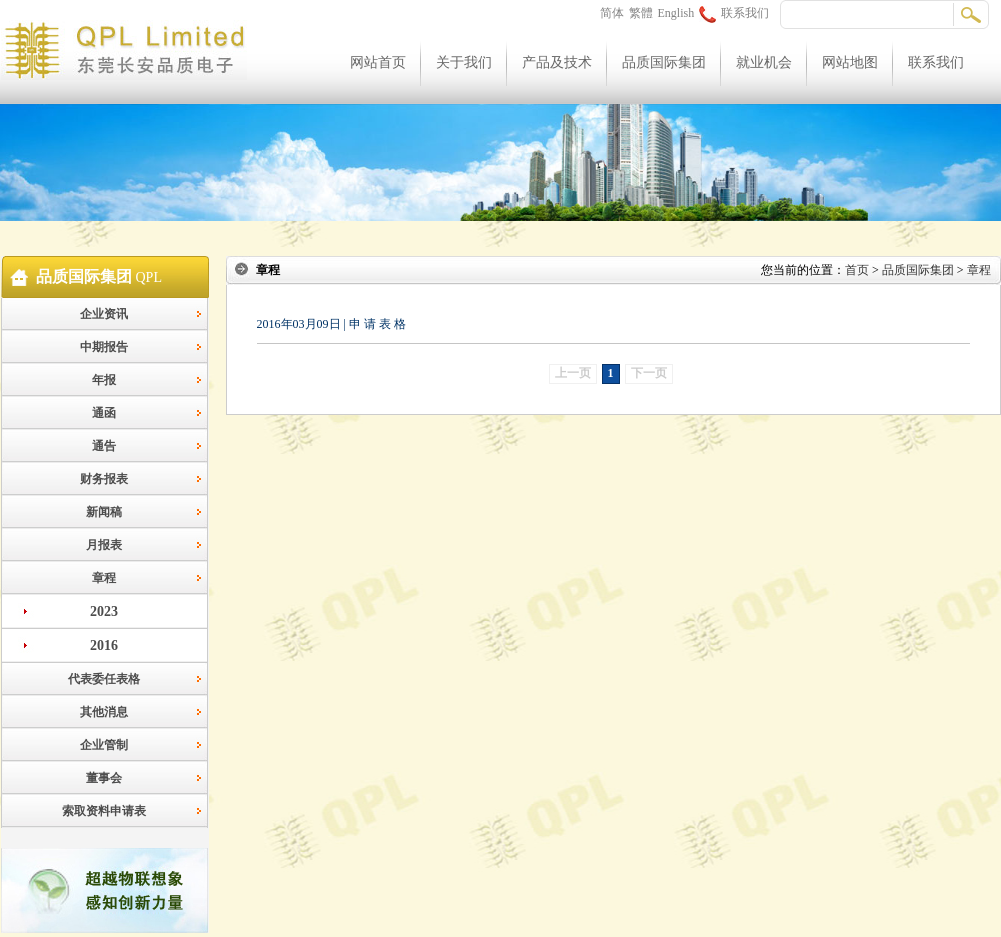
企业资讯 (104, 314)
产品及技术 (557, 62)
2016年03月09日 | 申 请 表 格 (331, 324)
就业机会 (764, 62)
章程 (104, 578)
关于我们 (464, 62)
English (676, 13)
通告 (104, 446)
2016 (104, 645)
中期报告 (104, 347)
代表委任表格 (104, 679)
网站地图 (850, 62)
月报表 (104, 545)
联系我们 (734, 13)
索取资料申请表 (104, 811)
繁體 (641, 13)
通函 (104, 413)
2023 (104, 611)
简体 (612, 13)
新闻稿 (104, 512)
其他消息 (104, 712)
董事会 (104, 778)
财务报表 (104, 479)
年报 (104, 380)
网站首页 (378, 62)
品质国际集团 (664, 62)
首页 (857, 270)
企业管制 (104, 745)
